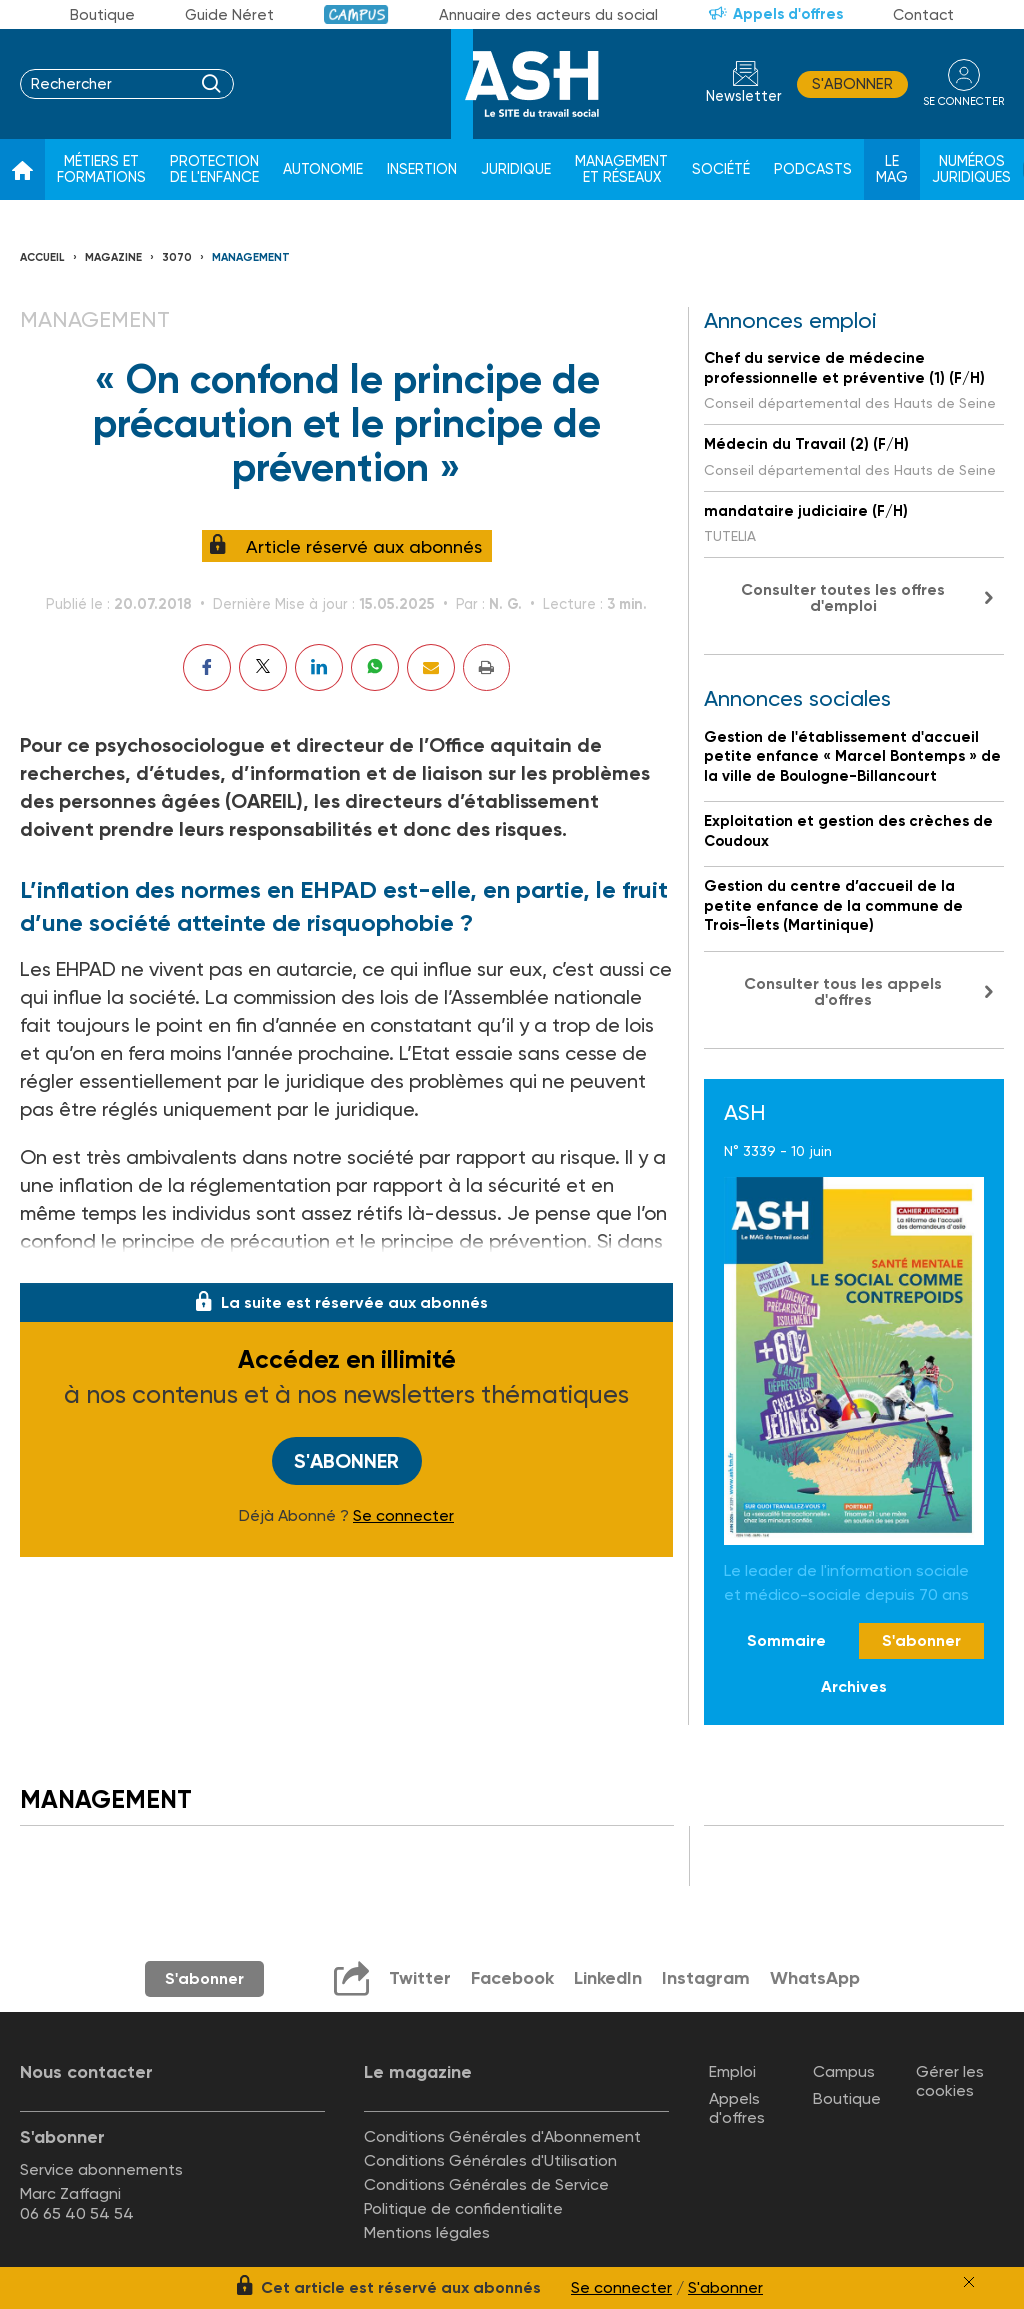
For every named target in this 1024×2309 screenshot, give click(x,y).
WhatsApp (815, 1978)
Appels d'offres (788, 14)
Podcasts (813, 169)
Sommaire (786, 1640)
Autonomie (323, 169)
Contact (923, 15)
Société (721, 169)
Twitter (420, 1978)
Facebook (512, 1978)
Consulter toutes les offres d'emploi (843, 597)
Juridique (516, 169)
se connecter (963, 101)
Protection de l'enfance (214, 169)
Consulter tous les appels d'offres (843, 991)
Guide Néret (229, 15)
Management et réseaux (621, 169)
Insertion (422, 169)
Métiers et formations (101, 169)
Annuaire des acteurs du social (548, 15)
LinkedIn (608, 1978)
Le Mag (892, 169)
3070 (177, 257)
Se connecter (403, 1516)
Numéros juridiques (971, 169)
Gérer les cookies (950, 2081)
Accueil (42, 257)
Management (251, 257)
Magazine (113, 257)
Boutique (102, 15)
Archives (854, 1686)
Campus (356, 14)
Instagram (706, 1978)
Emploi (732, 2071)
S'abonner (852, 84)
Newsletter (744, 96)
